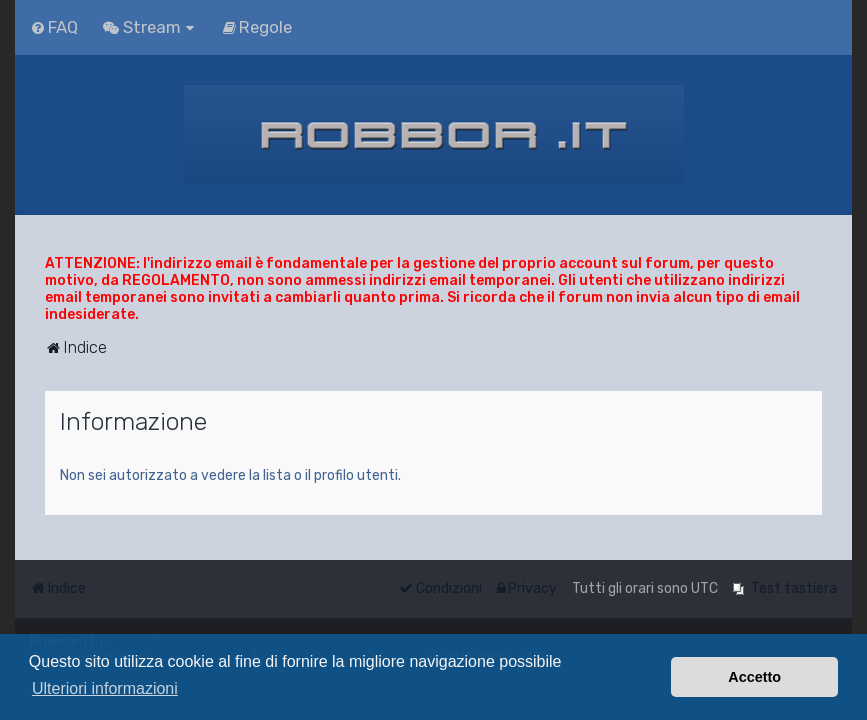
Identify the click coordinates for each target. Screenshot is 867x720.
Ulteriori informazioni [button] (105, 688)
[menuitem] (54, 27)
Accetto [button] (754, 677)
